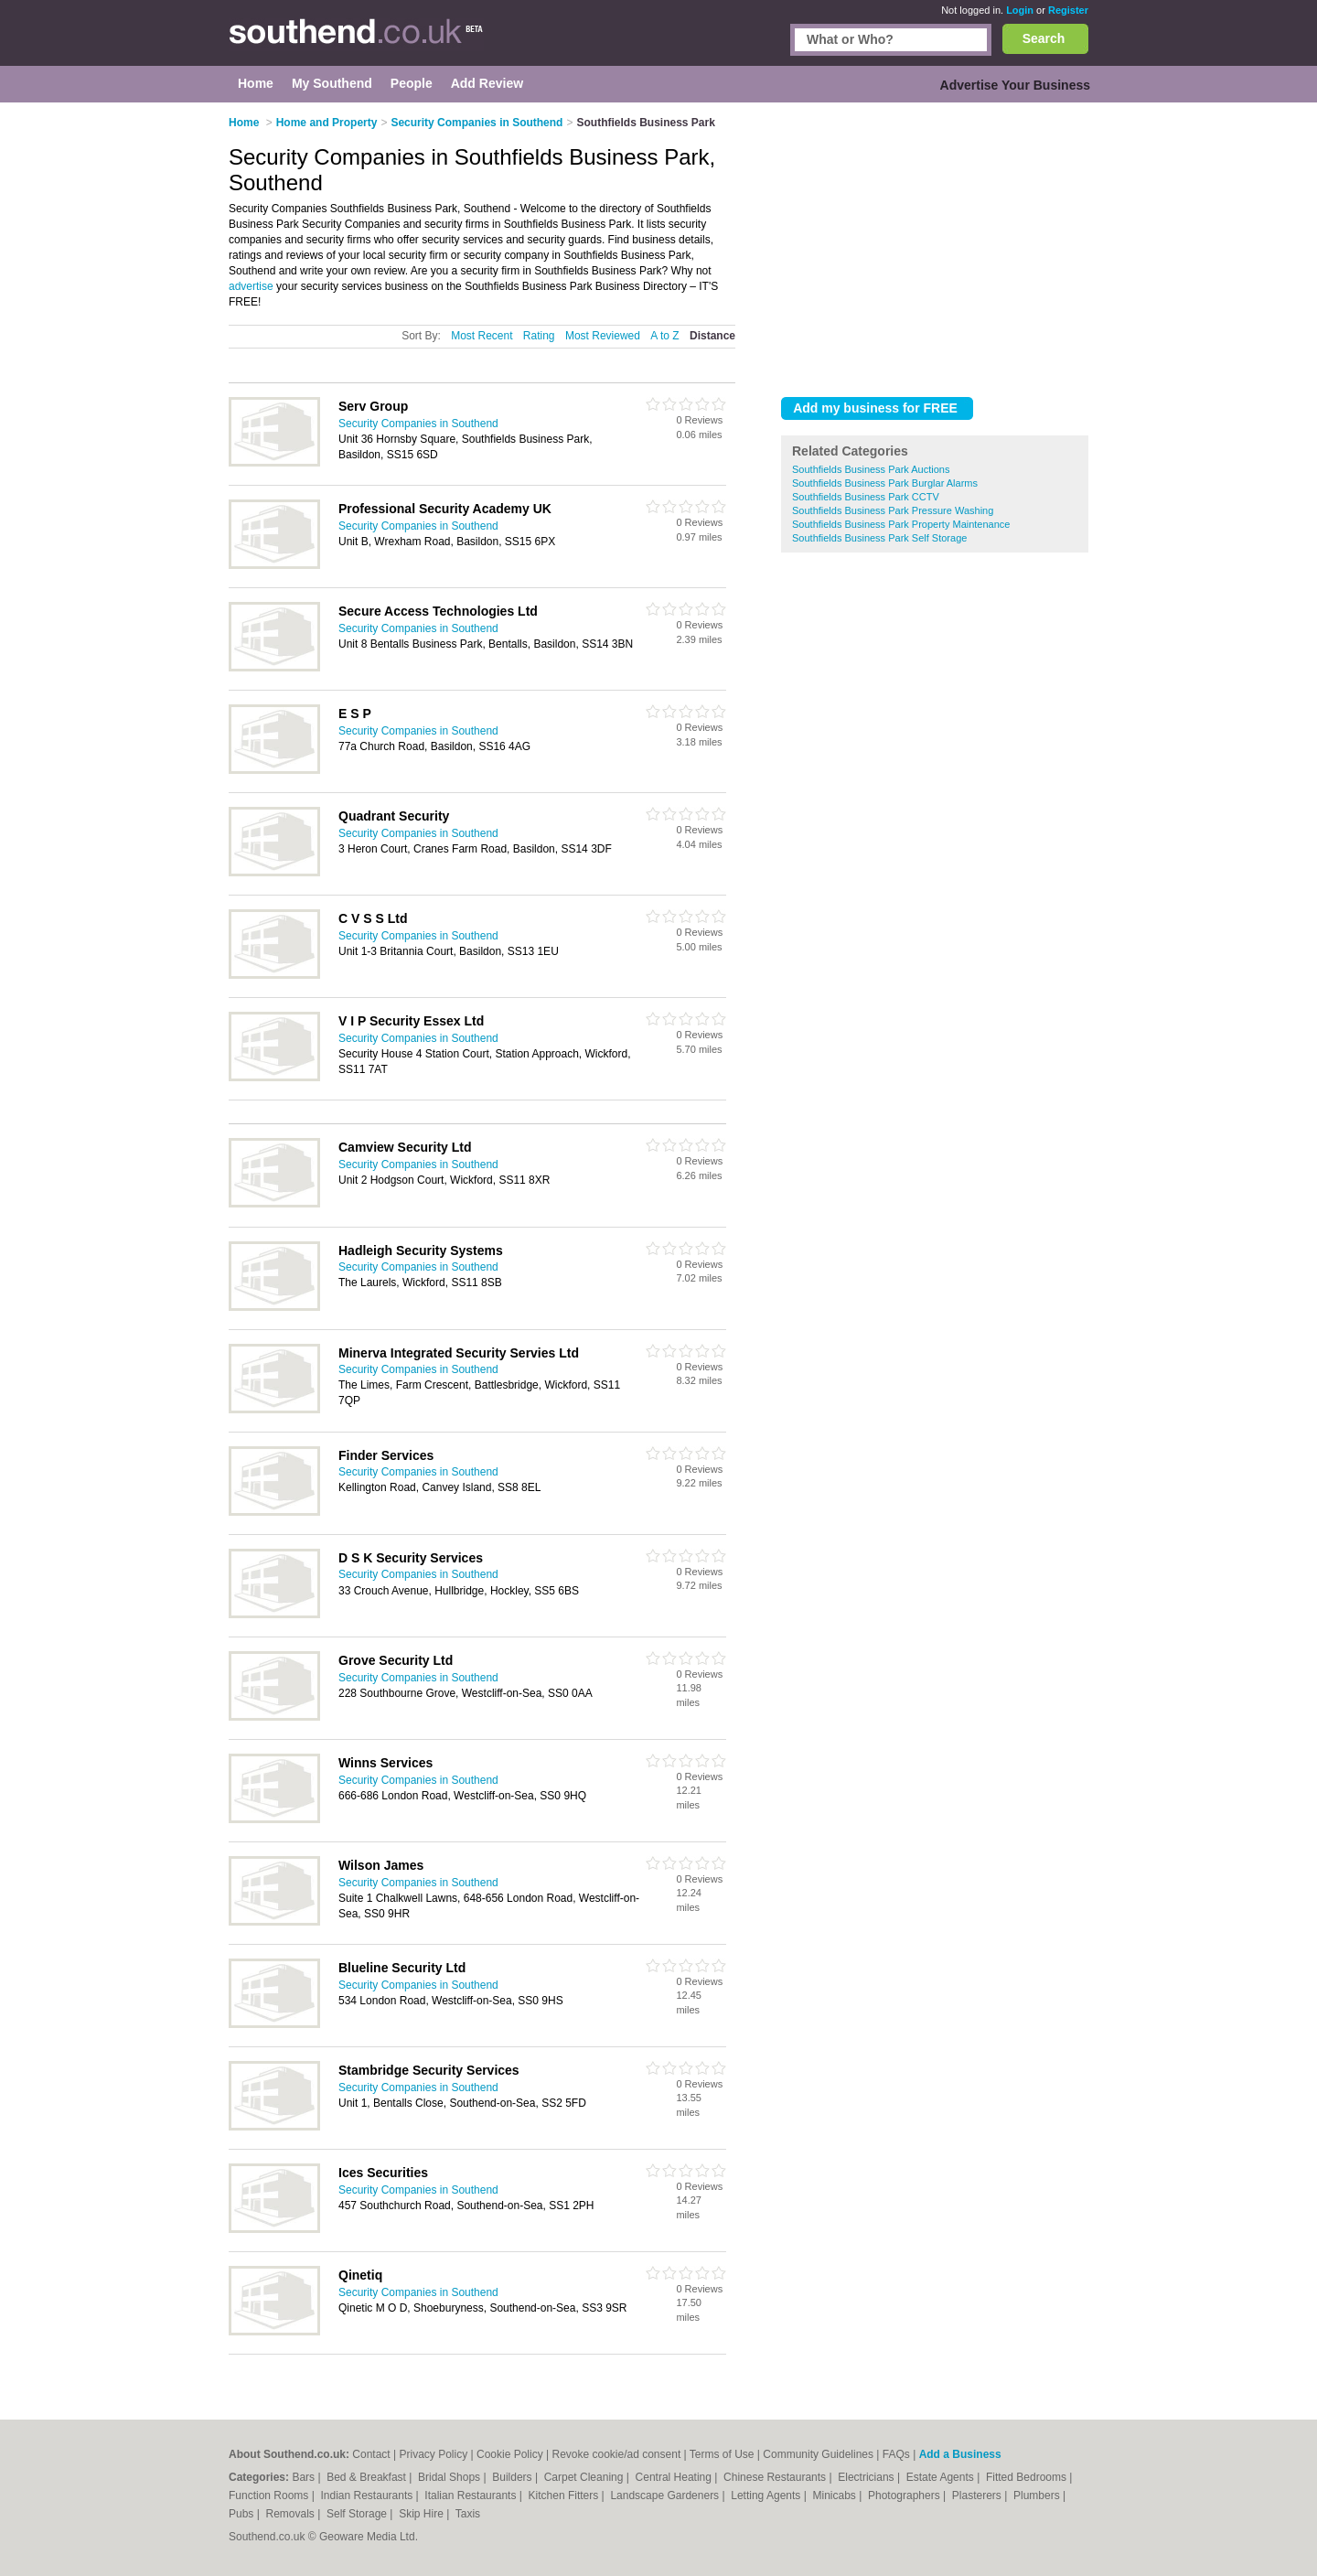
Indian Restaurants (368, 2495)
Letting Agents (767, 2495)
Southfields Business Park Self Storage (879, 537)
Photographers (905, 2495)
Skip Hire (422, 2513)
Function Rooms (270, 2495)
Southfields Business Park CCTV (865, 496)
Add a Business (960, 2454)
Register (1068, 10)
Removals (291, 2513)
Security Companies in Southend (418, 423)
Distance (712, 335)
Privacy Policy (433, 2454)
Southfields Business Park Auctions (870, 469)
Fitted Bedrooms (1027, 2477)
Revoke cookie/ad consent (615, 2454)
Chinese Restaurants (776, 2477)
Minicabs (835, 2495)
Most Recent (481, 335)
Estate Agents (941, 2477)
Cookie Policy (509, 2454)
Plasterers (978, 2495)
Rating (539, 335)
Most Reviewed (602, 335)
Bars (304, 2477)
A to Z (664, 335)
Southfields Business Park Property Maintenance (901, 524)
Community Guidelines (818, 2454)
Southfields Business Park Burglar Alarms (885, 483)
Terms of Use (722, 2454)
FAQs (896, 2454)
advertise (251, 286)
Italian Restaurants (471, 2495)
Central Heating (675, 2477)
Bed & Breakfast (368, 2477)
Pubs (243, 2513)
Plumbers (1038, 2495)
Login (1019, 10)
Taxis (467, 2513)
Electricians (867, 2477)
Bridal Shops (450, 2477)
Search (1044, 38)
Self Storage (358, 2513)
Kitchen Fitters (565, 2495)
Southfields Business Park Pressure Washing (892, 510)
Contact (371, 2454)
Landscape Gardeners (666, 2495)
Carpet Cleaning (585, 2477)
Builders (513, 2477)
